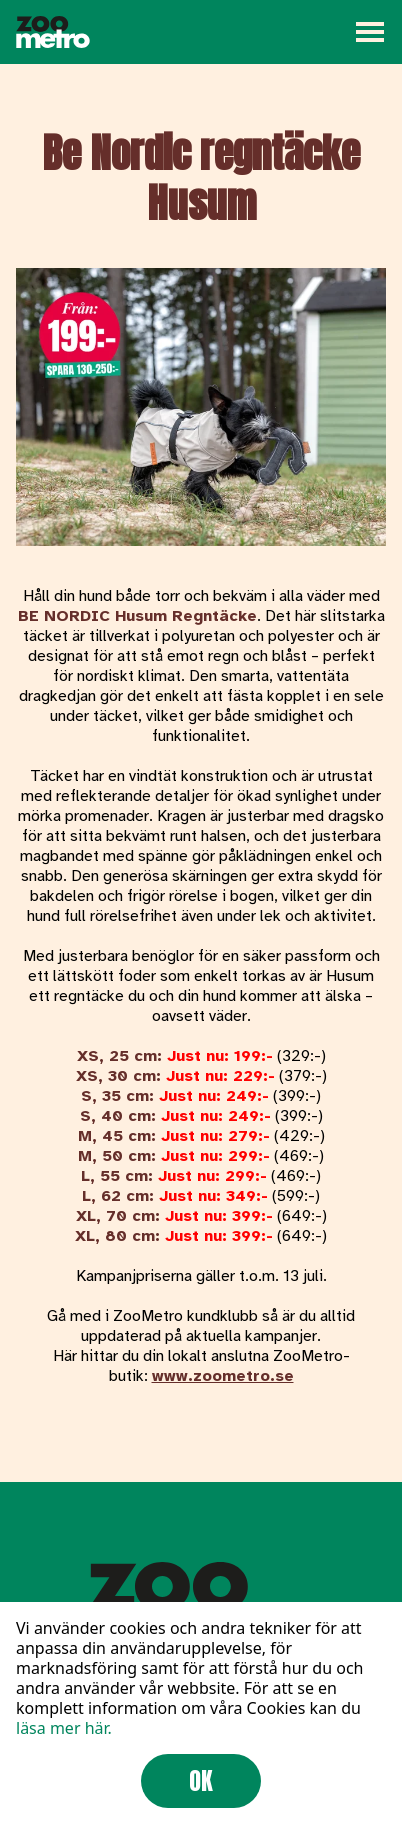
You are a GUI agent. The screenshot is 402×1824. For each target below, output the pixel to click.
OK (201, 1781)
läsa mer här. (64, 1728)
